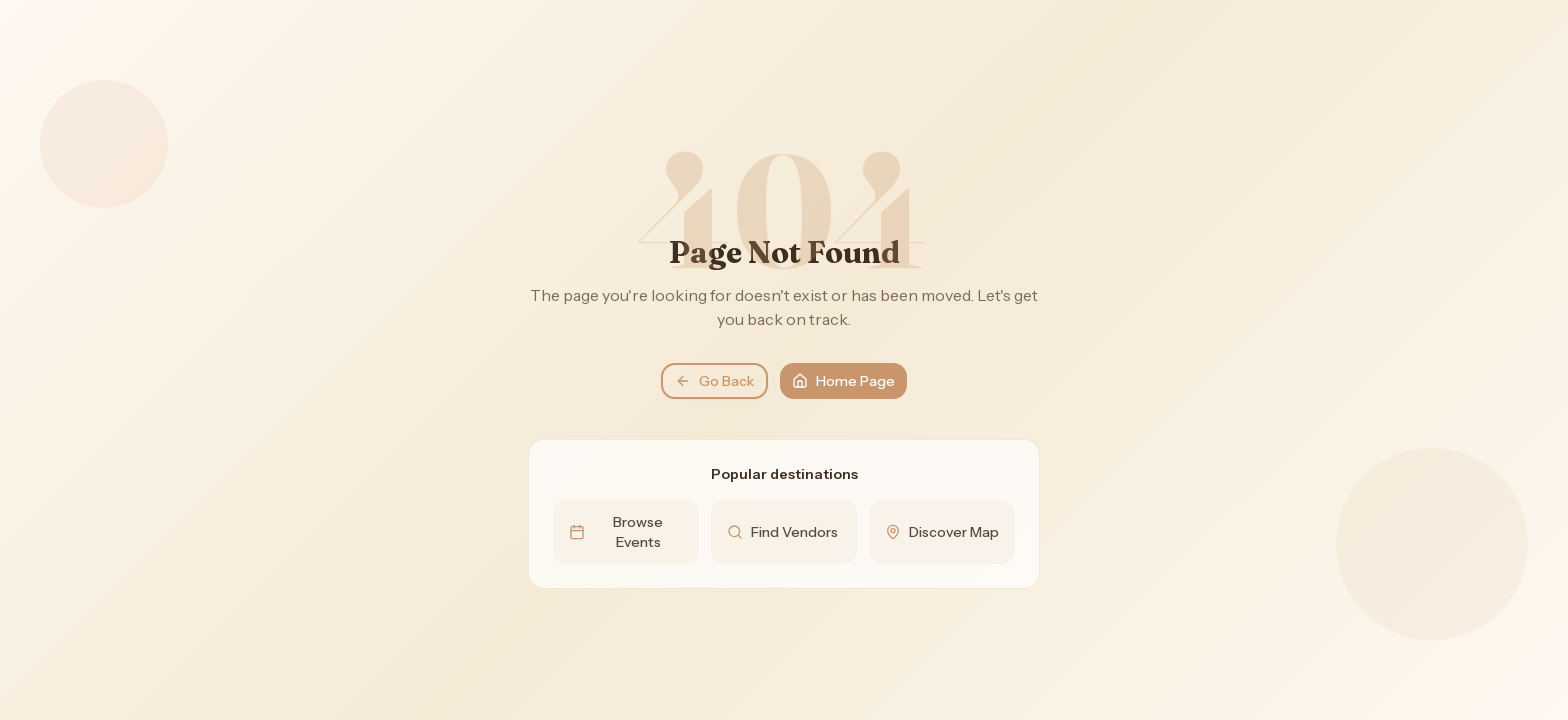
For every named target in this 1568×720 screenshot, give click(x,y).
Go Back (714, 381)
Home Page (843, 381)
